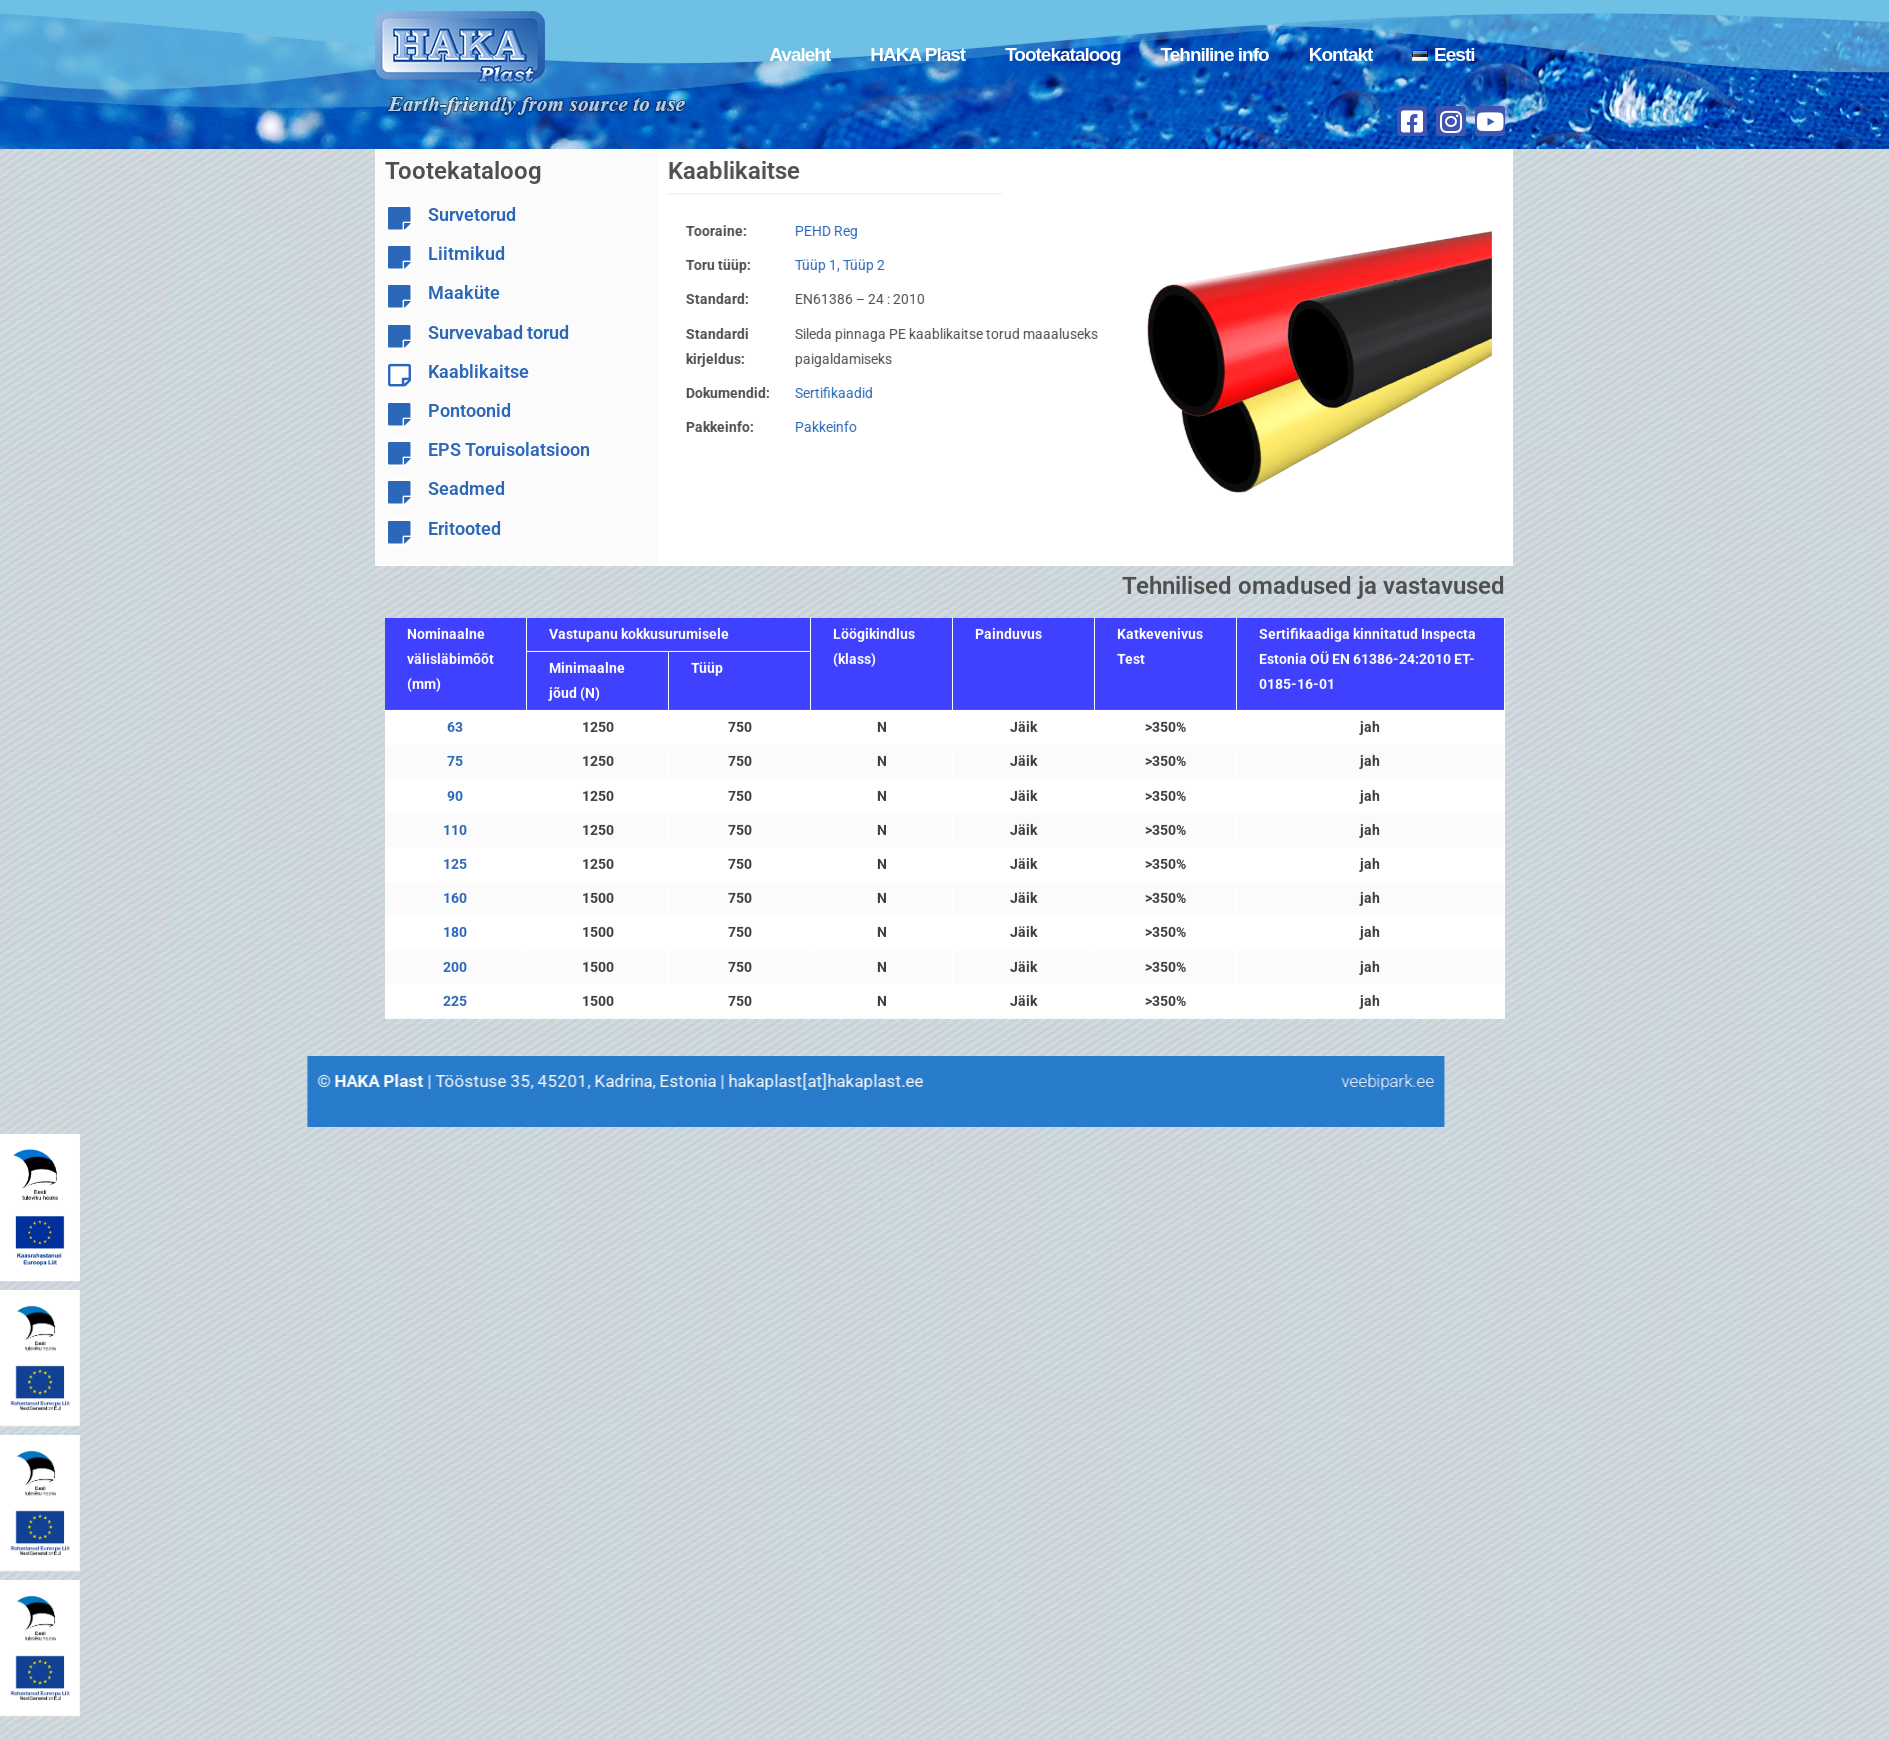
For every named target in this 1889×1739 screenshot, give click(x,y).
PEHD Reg (810, 231)
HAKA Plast (917, 54)
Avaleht (799, 54)
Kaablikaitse (478, 371)
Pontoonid (469, 410)
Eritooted (464, 528)
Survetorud (472, 214)
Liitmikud (466, 253)
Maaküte (464, 292)
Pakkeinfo (810, 427)
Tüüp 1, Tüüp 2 (824, 265)
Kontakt (1341, 54)
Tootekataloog (1062, 54)
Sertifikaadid (818, 393)
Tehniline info (1215, 54)
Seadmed (466, 488)
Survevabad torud (498, 332)
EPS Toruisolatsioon (509, 449)
